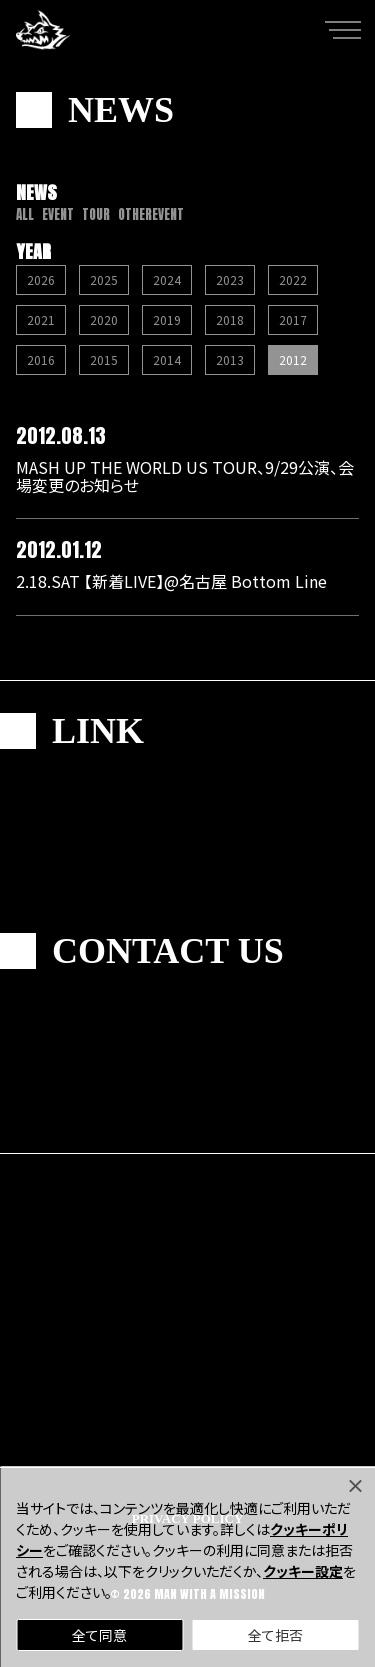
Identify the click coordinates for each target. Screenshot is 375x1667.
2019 (167, 319)
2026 (41, 279)
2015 (104, 359)
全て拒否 (275, 1635)
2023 (230, 279)
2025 (104, 279)
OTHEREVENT (151, 214)
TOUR (96, 214)
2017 (293, 319)
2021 (41, 319)
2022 (293, 279)
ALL (25, 214)
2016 (41, 359)
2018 (230, 319)
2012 (293, 359)
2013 (230, 359)
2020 (104, 319)
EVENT (58, 214)
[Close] (355, 1486)
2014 (167, 359)
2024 (167, 279)
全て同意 (99, 1635)
